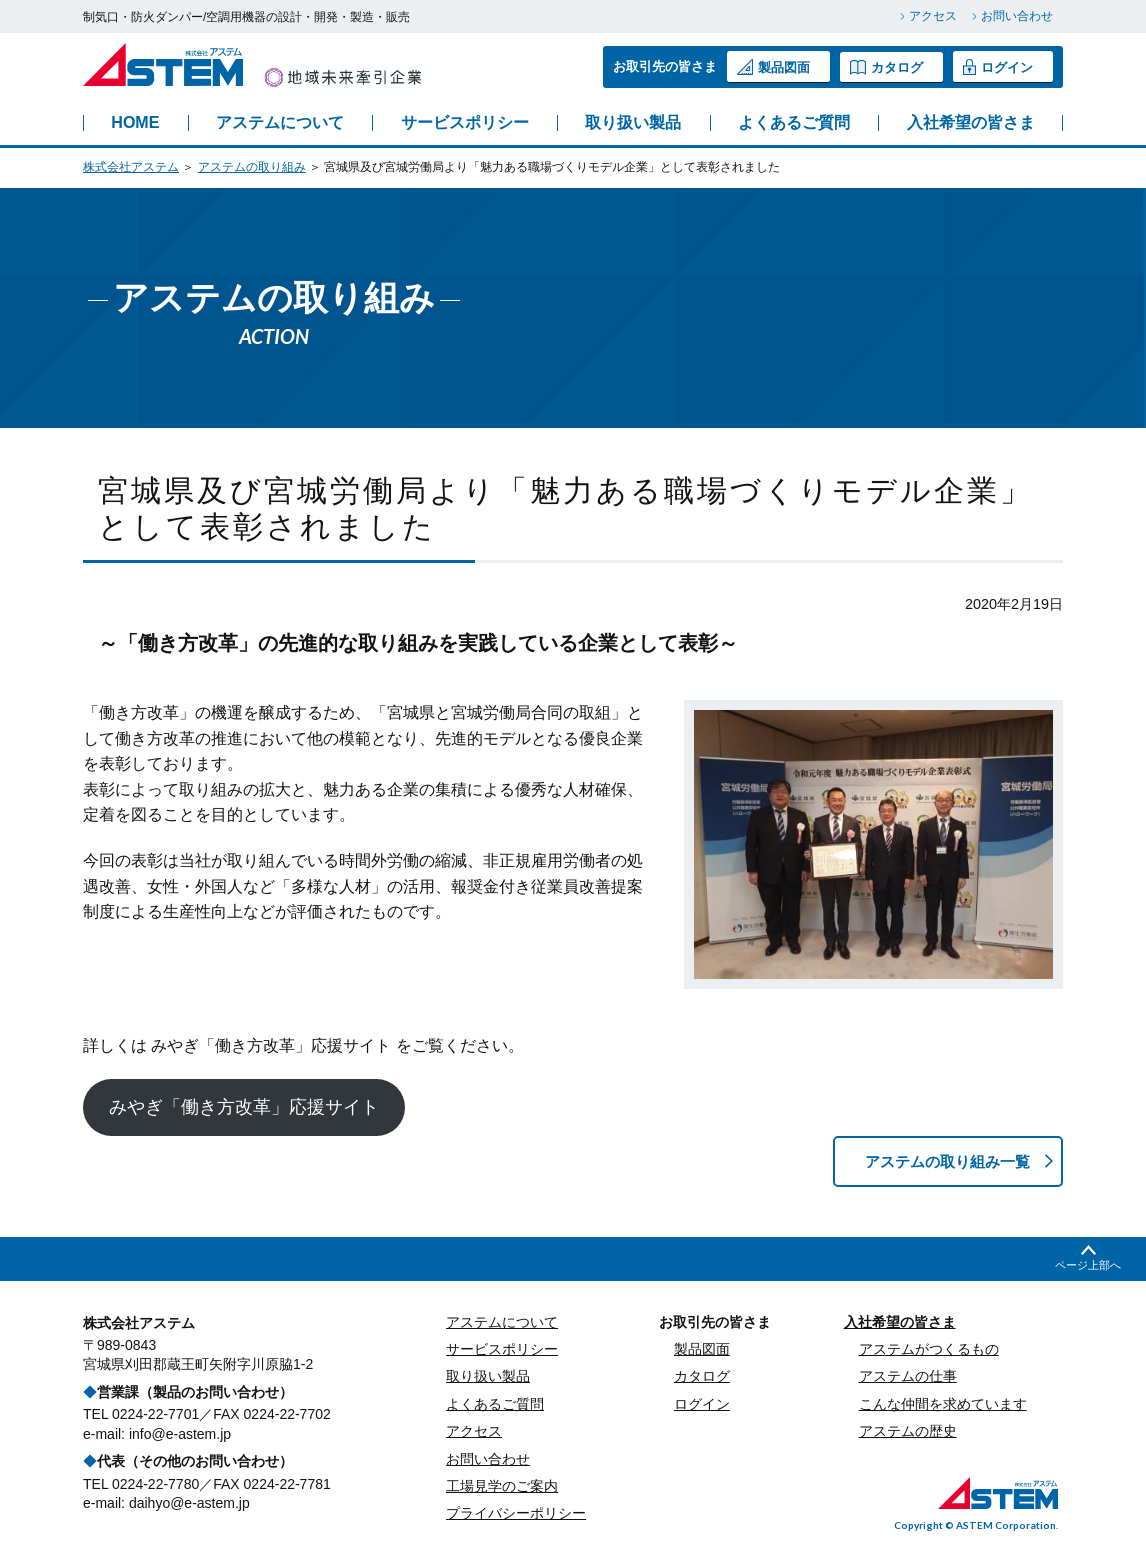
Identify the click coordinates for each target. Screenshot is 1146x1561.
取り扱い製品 (633, 123)
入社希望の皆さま (971, 123)
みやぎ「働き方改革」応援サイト (244, 1107)
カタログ (886, 66)
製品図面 (773, 67)
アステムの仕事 (908, 1378)
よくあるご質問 (794, 123)
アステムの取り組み (252, 167)
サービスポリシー (465, 123)
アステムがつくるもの (929, 1350)
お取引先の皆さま (715, 1323)
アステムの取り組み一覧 (941, 1161)
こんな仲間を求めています (943, 1405)
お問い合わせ (1017, 16)
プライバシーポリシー (516, 1515)
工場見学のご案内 (502, 1487)
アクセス (933, 16)
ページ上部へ (1088, 1266)
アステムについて (280, 123)
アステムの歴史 (908, 1432)
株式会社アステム (131, 167)
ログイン (998, 67)
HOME (135, 123)
